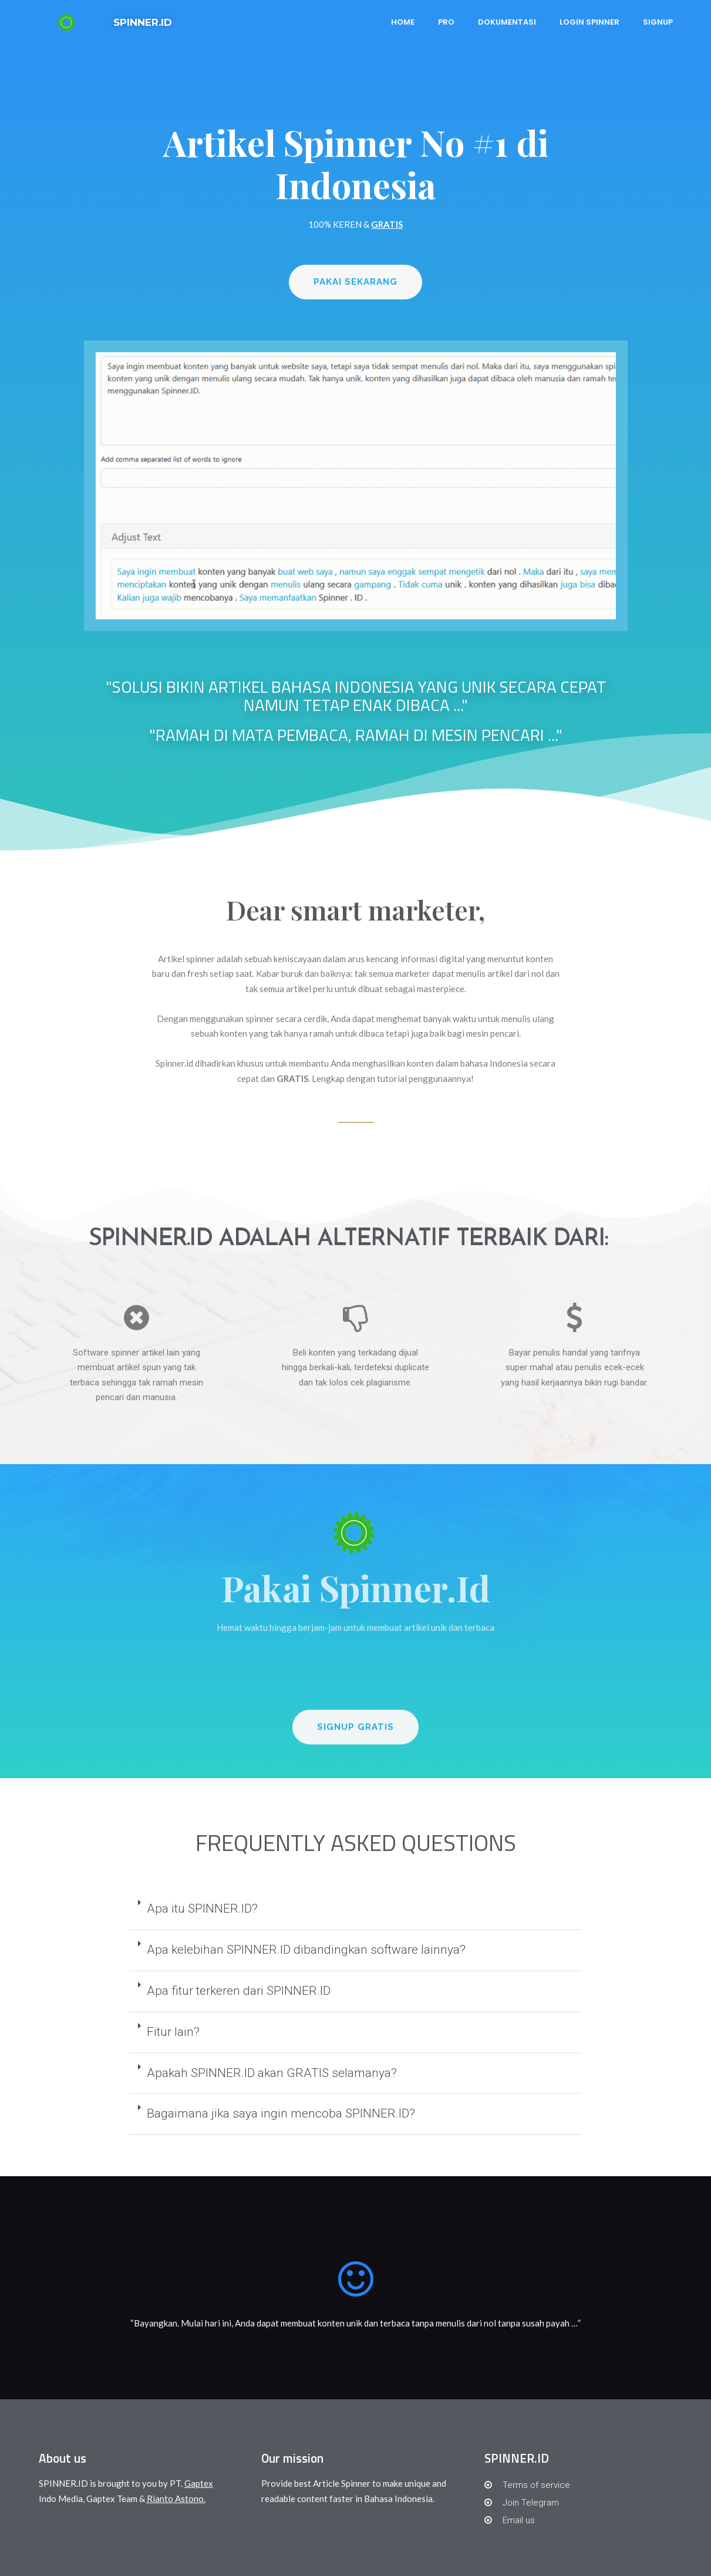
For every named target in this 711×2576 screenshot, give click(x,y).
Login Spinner (589, 22)
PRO (446, 22)
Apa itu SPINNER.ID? (202, 1908)
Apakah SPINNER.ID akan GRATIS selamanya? (272, 2073)
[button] (355, 283)
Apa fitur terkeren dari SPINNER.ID (239, 1991)
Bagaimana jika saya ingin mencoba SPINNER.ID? (281, 2113)
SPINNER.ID (142, 22)
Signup (658, 22)
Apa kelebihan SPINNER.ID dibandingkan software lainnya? (306, 1950)
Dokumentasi (507, 22)
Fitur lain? (173, 2032)
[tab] (355, 1909)
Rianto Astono (175, 2498)
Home (403, 22)
